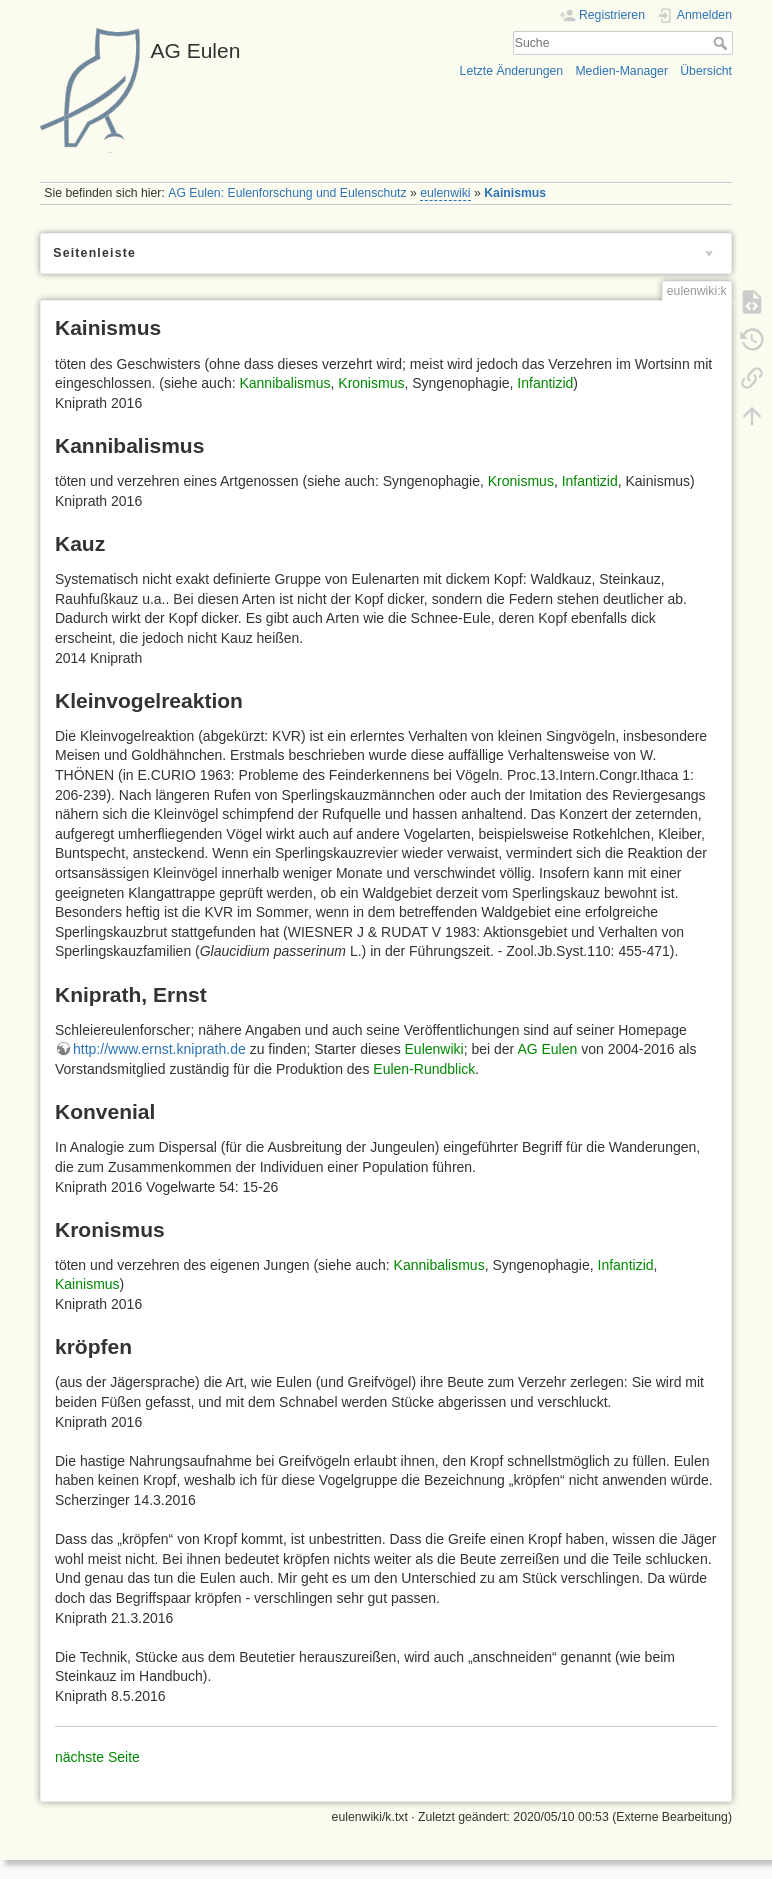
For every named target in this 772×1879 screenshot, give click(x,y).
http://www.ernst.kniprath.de (159, 1049)
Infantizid (545, 383)
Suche (722, 43)
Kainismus (515, 193)
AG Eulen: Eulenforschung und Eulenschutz (287, 193)
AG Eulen (547, 1049)
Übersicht (706, 71)
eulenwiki (445, 193)
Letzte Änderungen (512, 71)
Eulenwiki (434, 1049)
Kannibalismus (284, 383)
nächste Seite (97, 1757)
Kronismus (371, 383)
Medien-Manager (621, 71)
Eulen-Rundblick (424, 1069)
